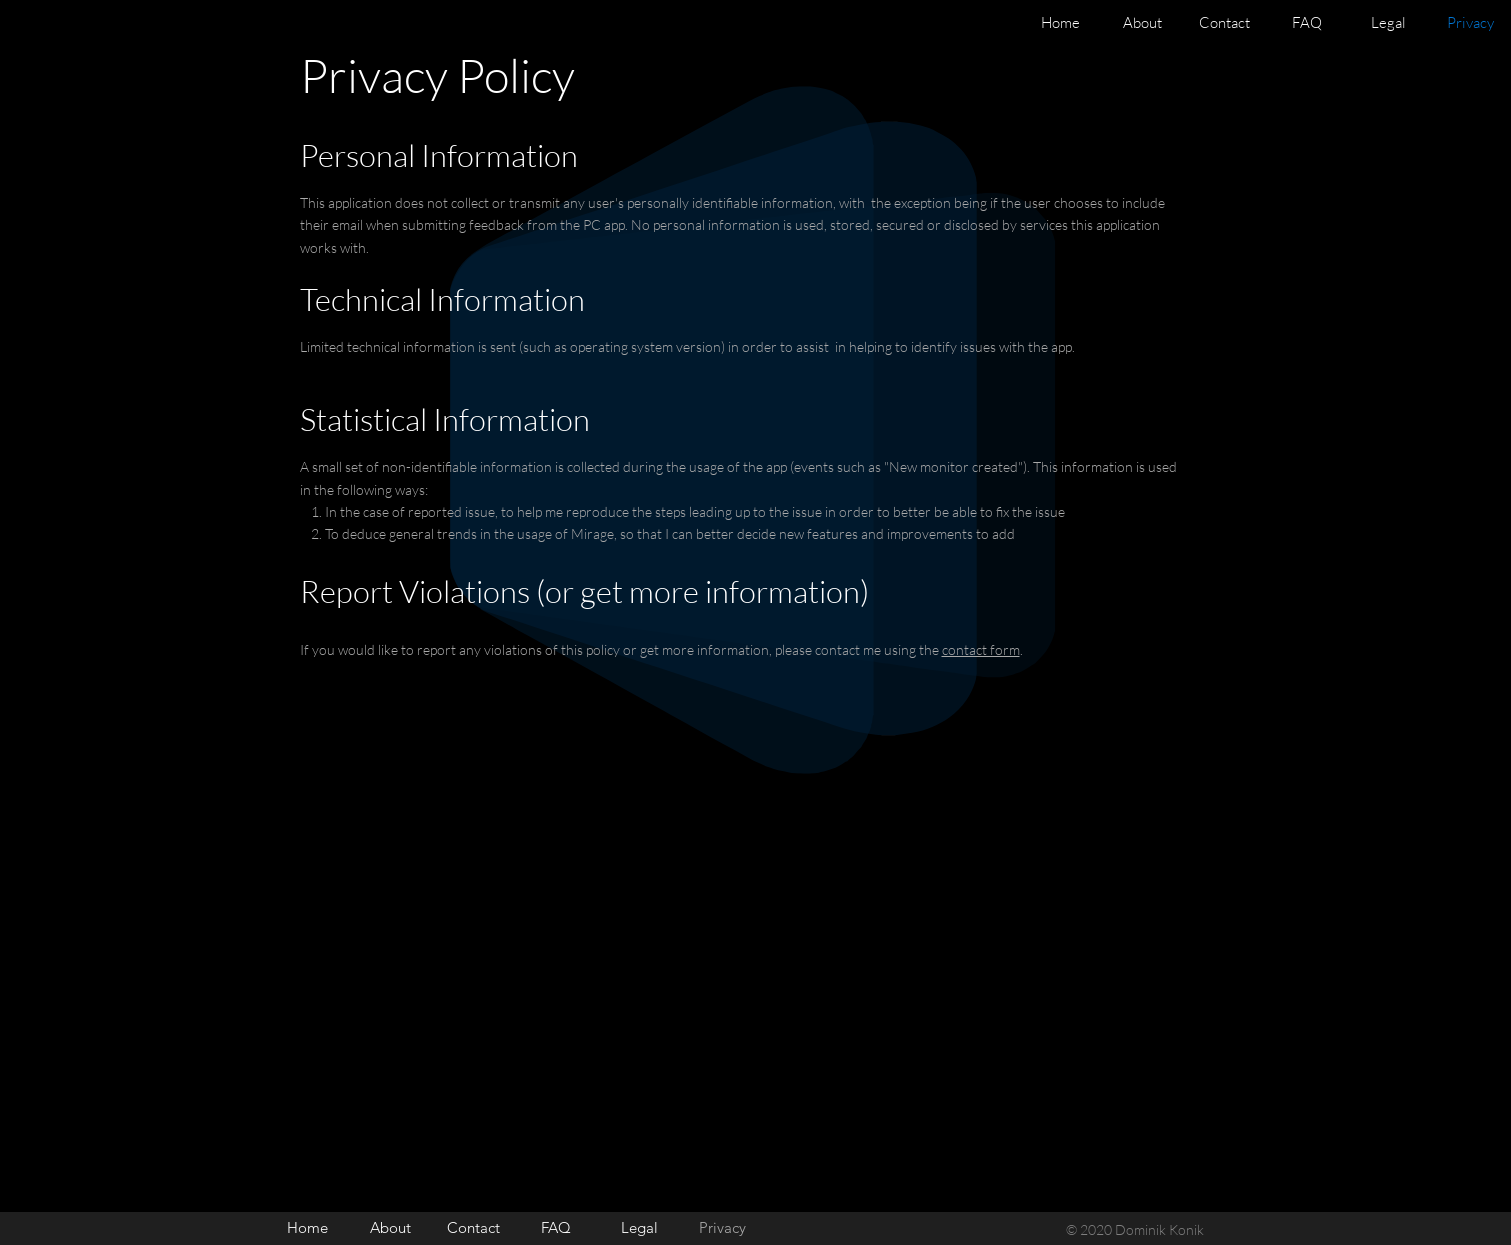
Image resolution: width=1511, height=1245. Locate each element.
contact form (981, 649)
